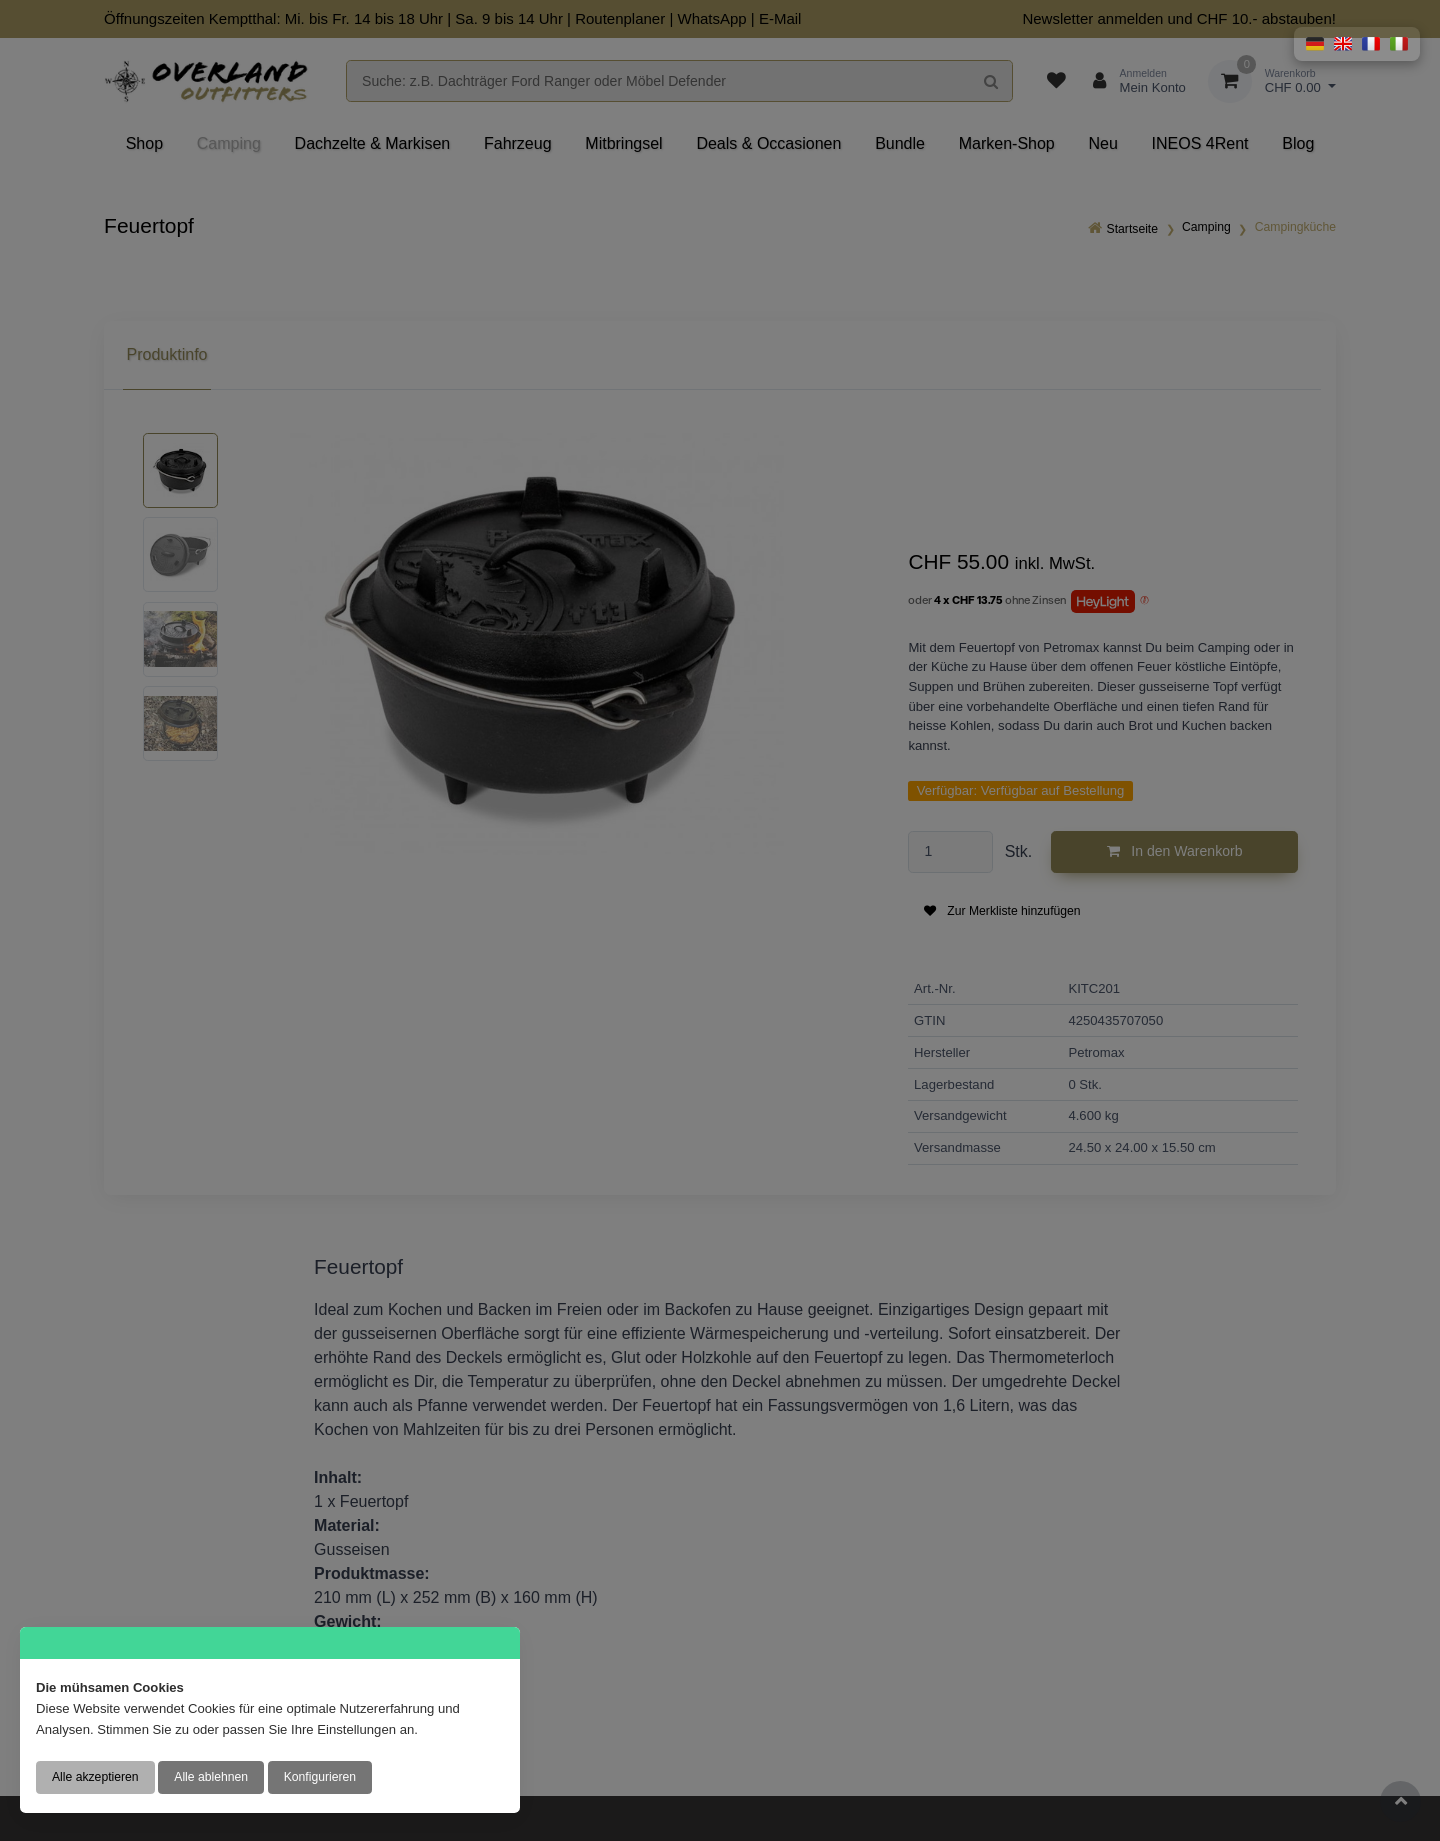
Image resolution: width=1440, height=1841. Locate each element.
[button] (1315, 44)
